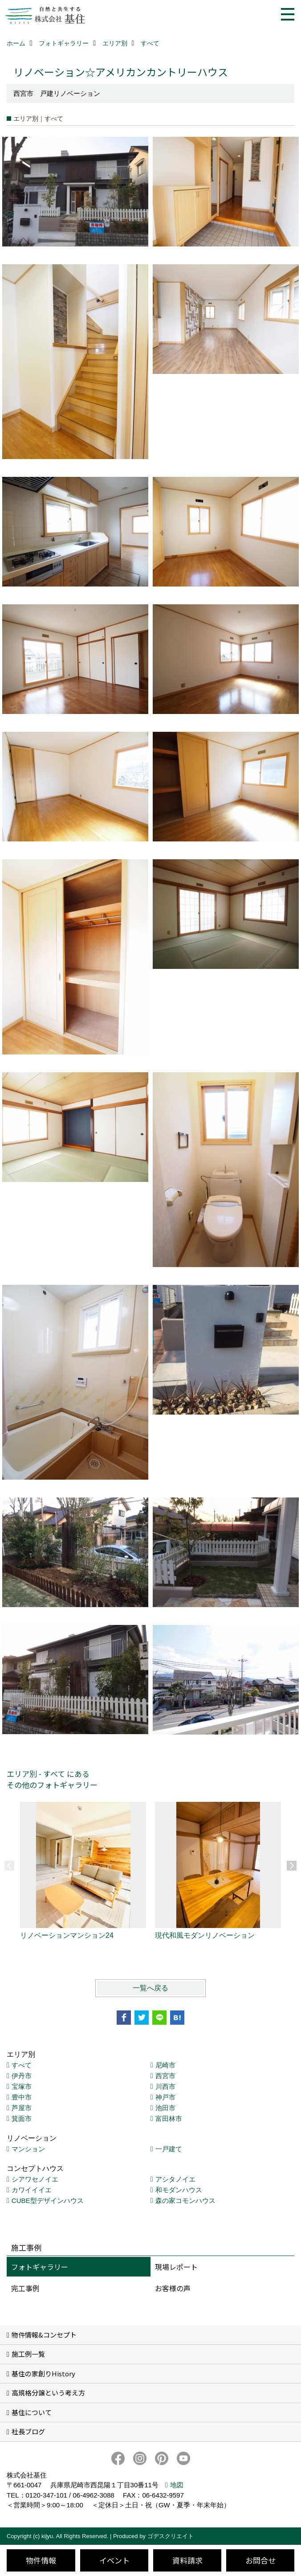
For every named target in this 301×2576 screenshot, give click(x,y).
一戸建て (168, 2149)
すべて (22, 2065)
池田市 (165, 2108)
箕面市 (22, 2118)
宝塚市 (22, 2086)
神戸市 (165, 2097)
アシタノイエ (175, 2179)
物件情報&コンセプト (44, 2334)
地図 (176, 2485)
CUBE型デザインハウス (48, 2200)
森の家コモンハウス (185, 2200)
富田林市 (168, 2118)
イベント (114, 2560)
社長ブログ (28, 2431)
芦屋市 (22, 2108)
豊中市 (22, 2097)
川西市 (165, 2086)
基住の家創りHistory (43, 2373)
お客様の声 (173, 2288)
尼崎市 (165, 2065)
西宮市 (165, 2076)
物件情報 (41, 2560)
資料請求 (187, 2560)
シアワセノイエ (35, 2179)
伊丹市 (22, 2076)
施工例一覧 (28, 2354)
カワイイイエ (32, 2190)
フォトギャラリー (39, 2266)
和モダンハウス (178, 2190)
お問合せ (260, 2560)
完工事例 (25, 2288)
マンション (28, 2149)
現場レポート (176, 2266)
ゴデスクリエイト (170, 2536)
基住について (32, 2412)
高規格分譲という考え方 (48, 2392)
